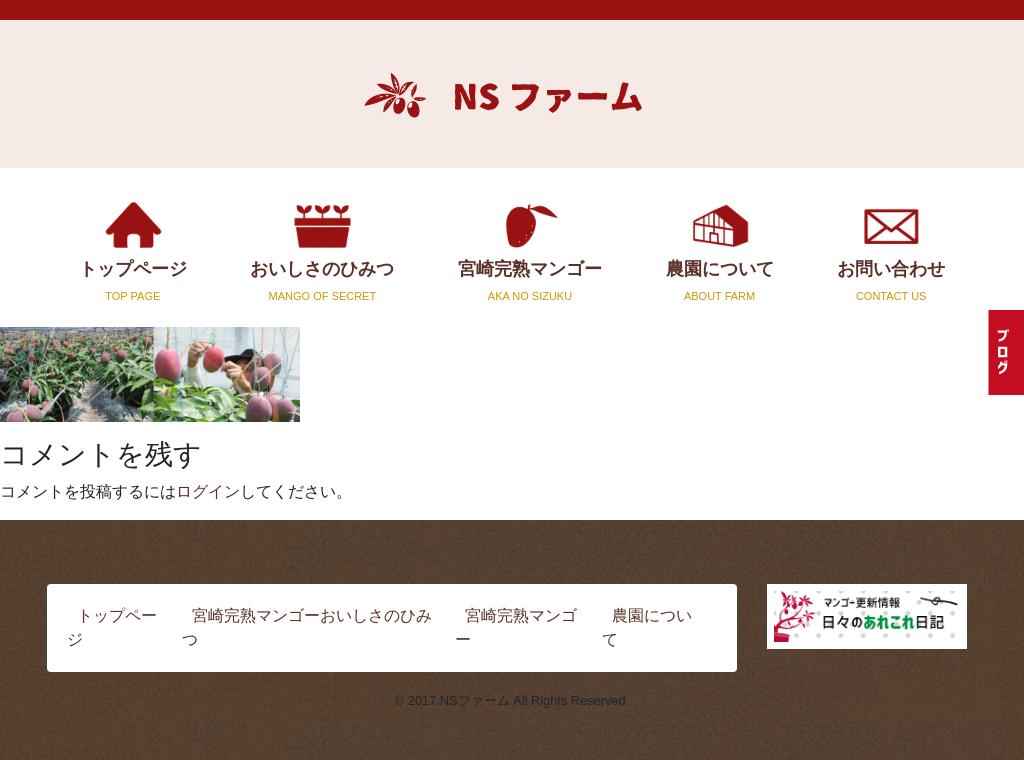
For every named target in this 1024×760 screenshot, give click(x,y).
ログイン (208, 491)
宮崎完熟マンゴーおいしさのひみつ (307, 627)
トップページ (133, 250)
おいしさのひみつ (323, 250)
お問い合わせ (891, 250)
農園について (720, 250)
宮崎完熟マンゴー (530, 250)
